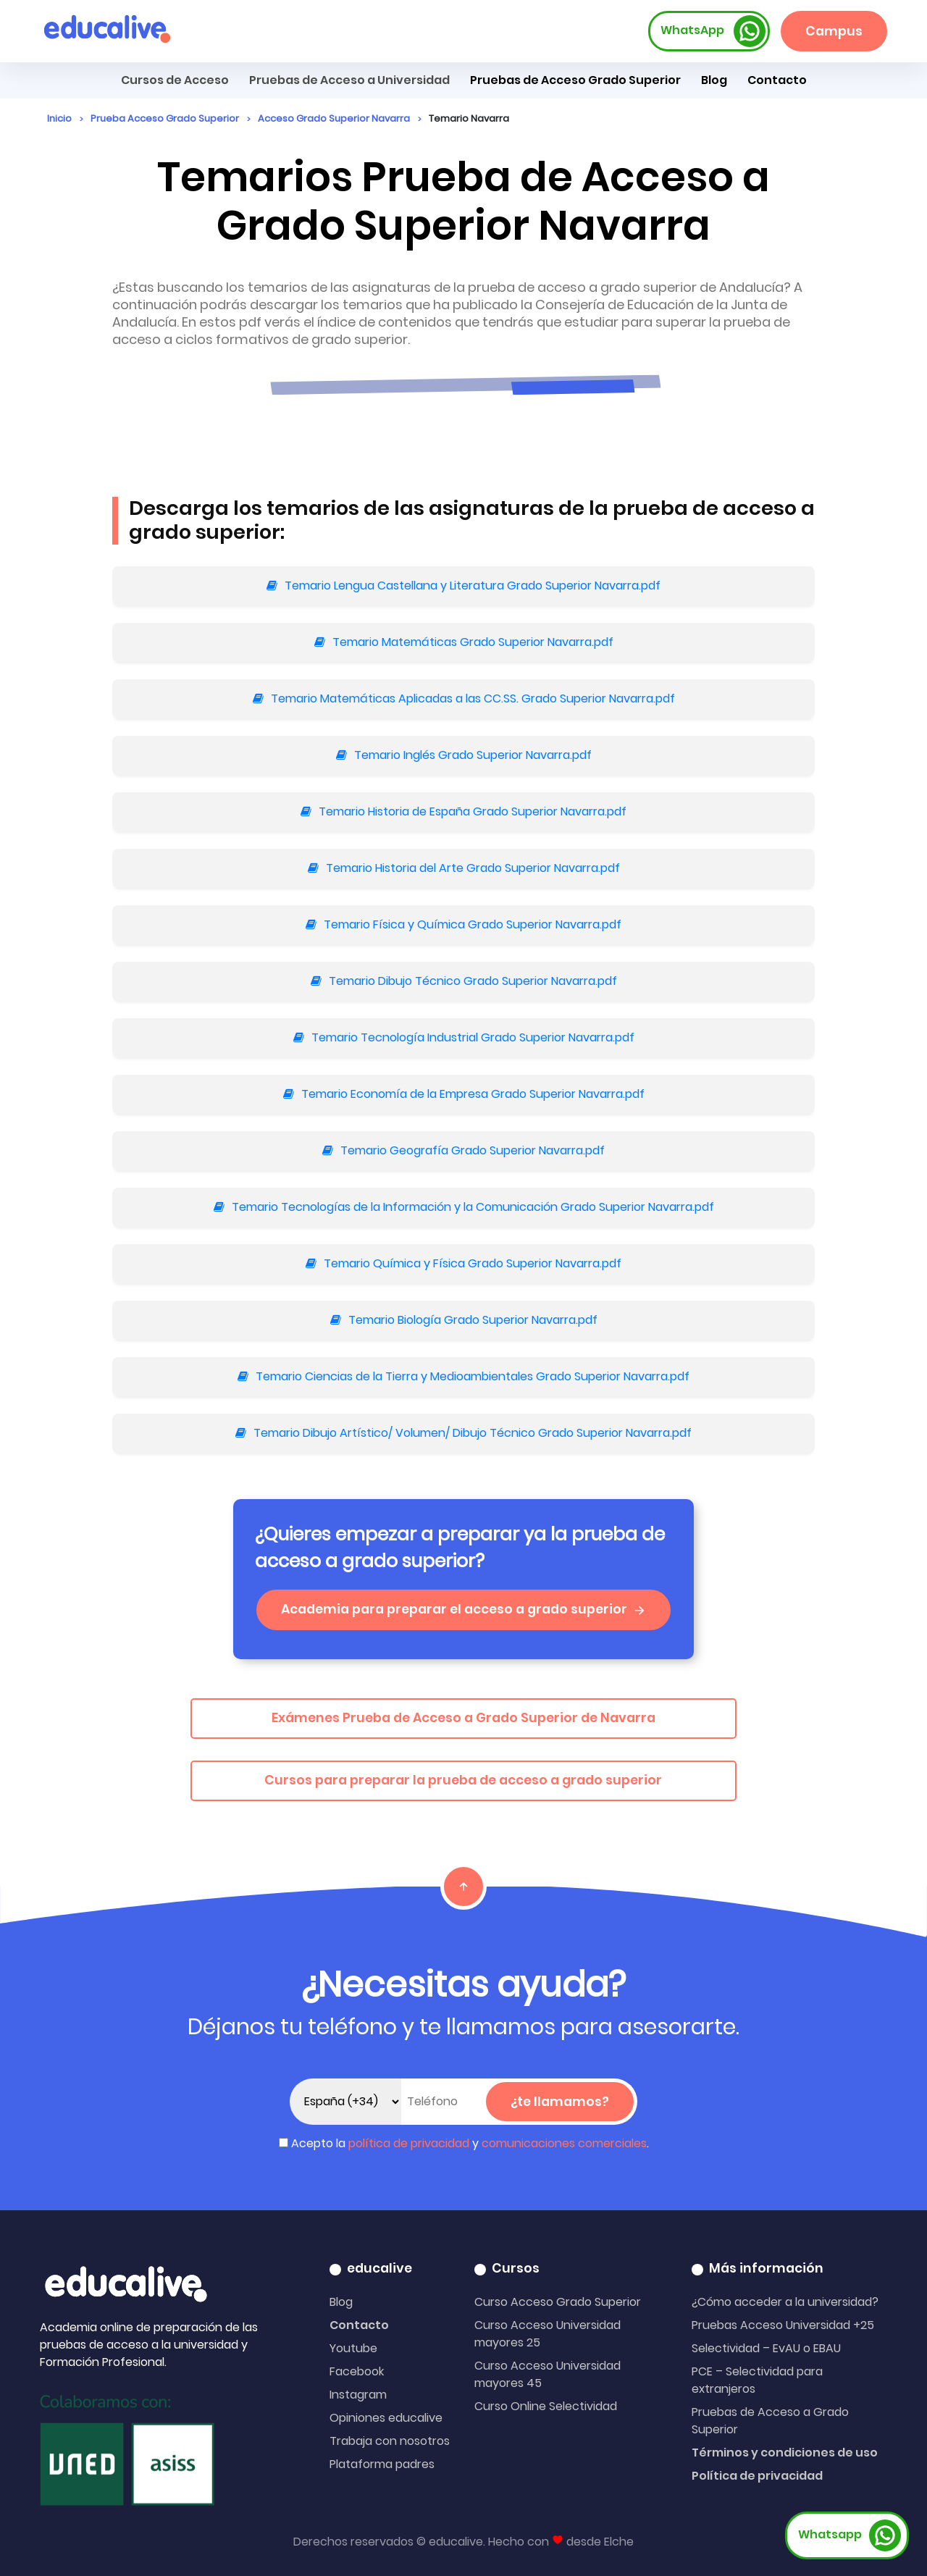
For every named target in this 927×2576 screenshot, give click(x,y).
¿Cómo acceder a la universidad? (785, 2302)
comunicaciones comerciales (564, 2143)
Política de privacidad (757, 2475)
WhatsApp (714, 31)
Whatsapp (849, 2535)
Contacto (359, 2325)
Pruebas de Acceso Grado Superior (575, 80)
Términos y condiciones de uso (785, 2452)
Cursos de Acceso (175, 80)
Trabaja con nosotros (390, 2441)
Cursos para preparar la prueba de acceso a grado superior (463, 1780)
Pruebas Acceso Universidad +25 (783, 2325)
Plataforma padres (382, 2464)
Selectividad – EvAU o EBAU (766, 2348)
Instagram (358, 2394)
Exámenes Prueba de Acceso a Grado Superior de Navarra (463, 1718)
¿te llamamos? (560, 2101)
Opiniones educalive (386, 2417)
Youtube (353, 2348)
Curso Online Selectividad (545, 2406)
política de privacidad (408, 2143)
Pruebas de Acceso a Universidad (349, 80)
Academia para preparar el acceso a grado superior (463, 1609)
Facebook (357, 2371)
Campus (834, 31)
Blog (714, 80)
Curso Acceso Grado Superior (557, 2302)
